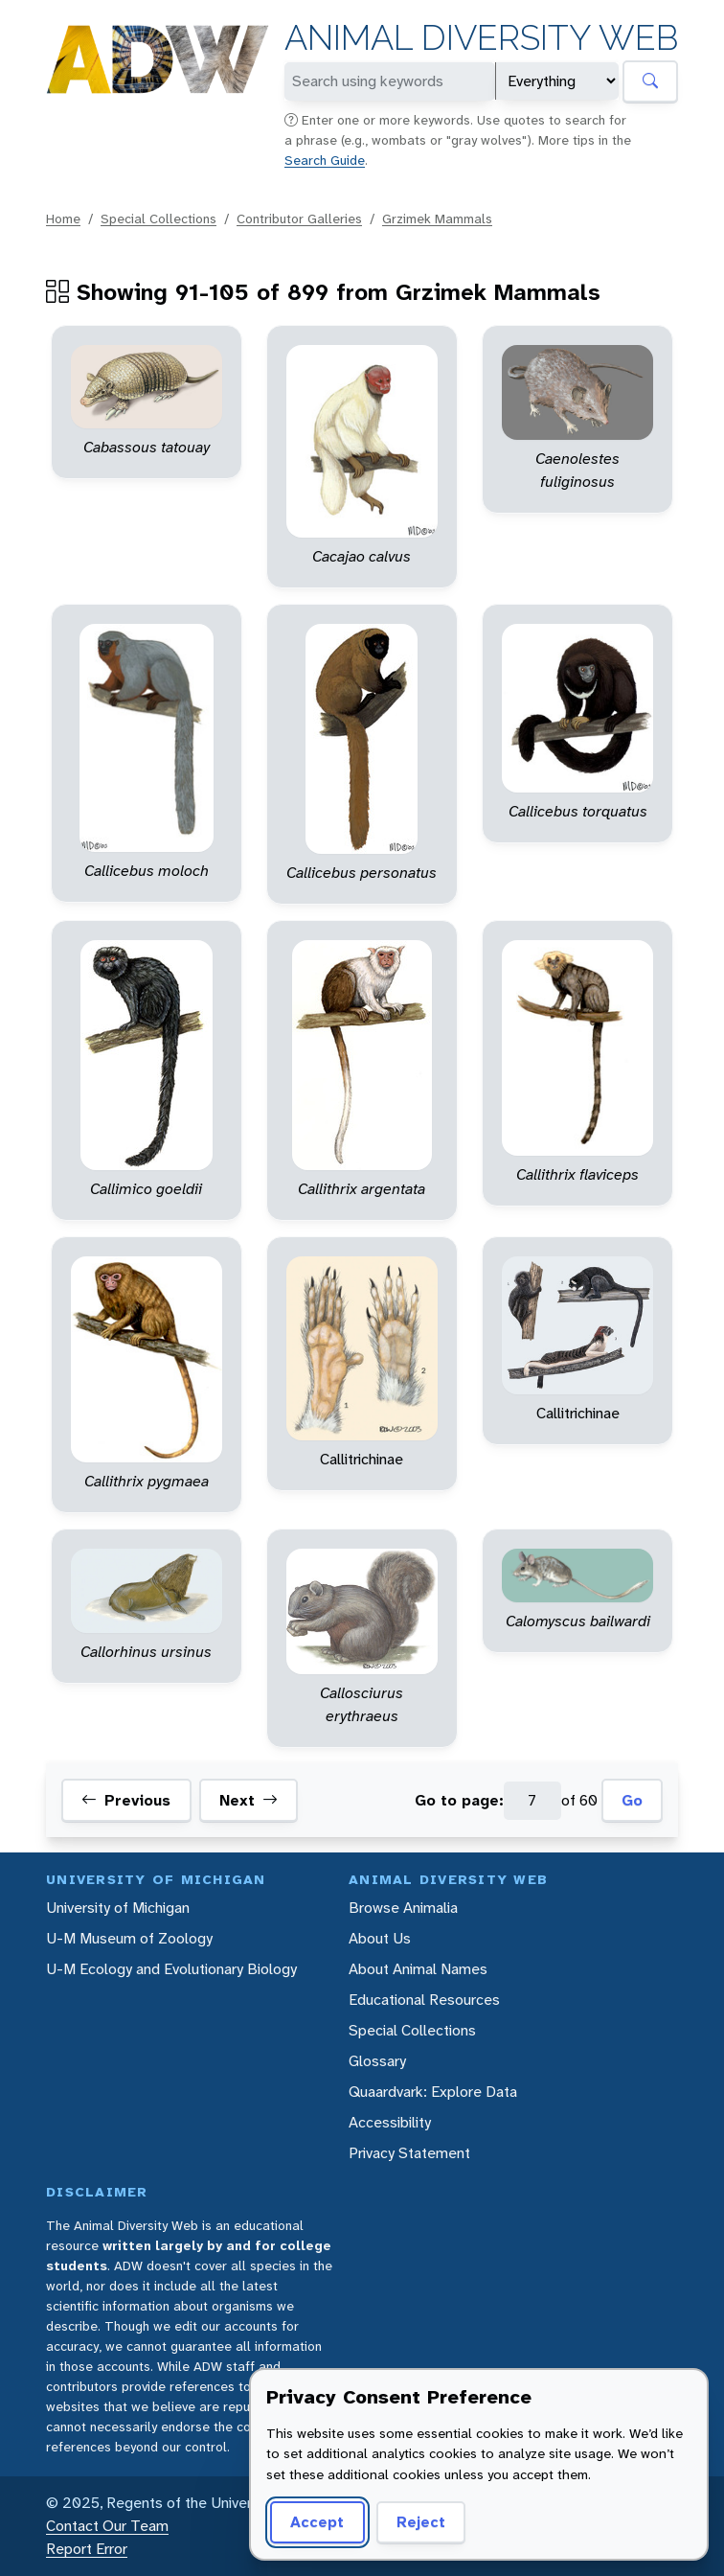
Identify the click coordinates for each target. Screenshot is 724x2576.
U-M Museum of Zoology (129, 1938)
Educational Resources (424, 2000)
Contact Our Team (107, 2526)
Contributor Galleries (299, 218)
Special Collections (158, 218)
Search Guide (324, 160)
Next (248, 1800)
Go (632, 1800)
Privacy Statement (409, 2153)
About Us (380, 1938)
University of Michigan (118, 1908)
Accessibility (390, 2122)
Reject (420, 2522)
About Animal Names (418, 1969)
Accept (317, 2522)
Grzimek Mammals (437, 218)
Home (63, 218)
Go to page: (459, 1800)
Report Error (86, 2549)
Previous (125, 1800)
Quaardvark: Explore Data (433, 2092)
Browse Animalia (403, 1908)
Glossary (377, 2061)
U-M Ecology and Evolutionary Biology (171, 1969)
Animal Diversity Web (481, 38)
